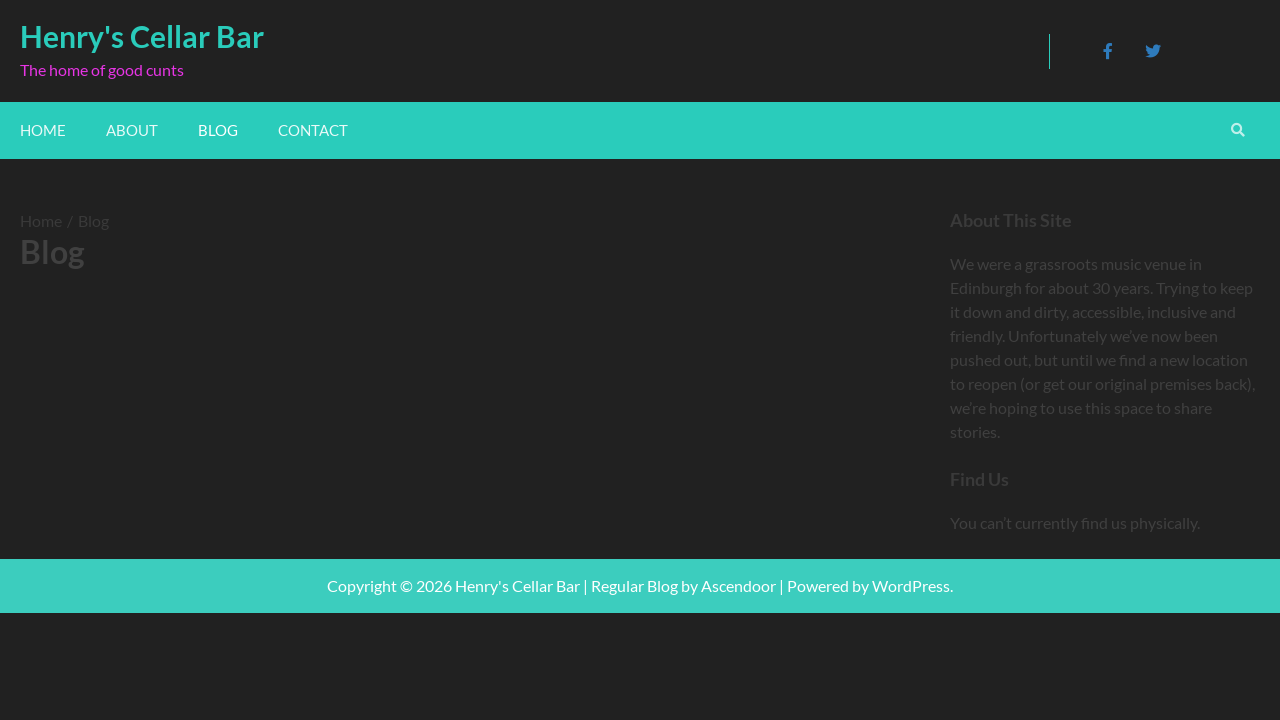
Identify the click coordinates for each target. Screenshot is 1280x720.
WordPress (911, 585)
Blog (218, 130)
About (132, 130)
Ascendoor (738, 585)
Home (43, 130)
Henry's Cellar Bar (142, 36)
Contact (313, 130)
